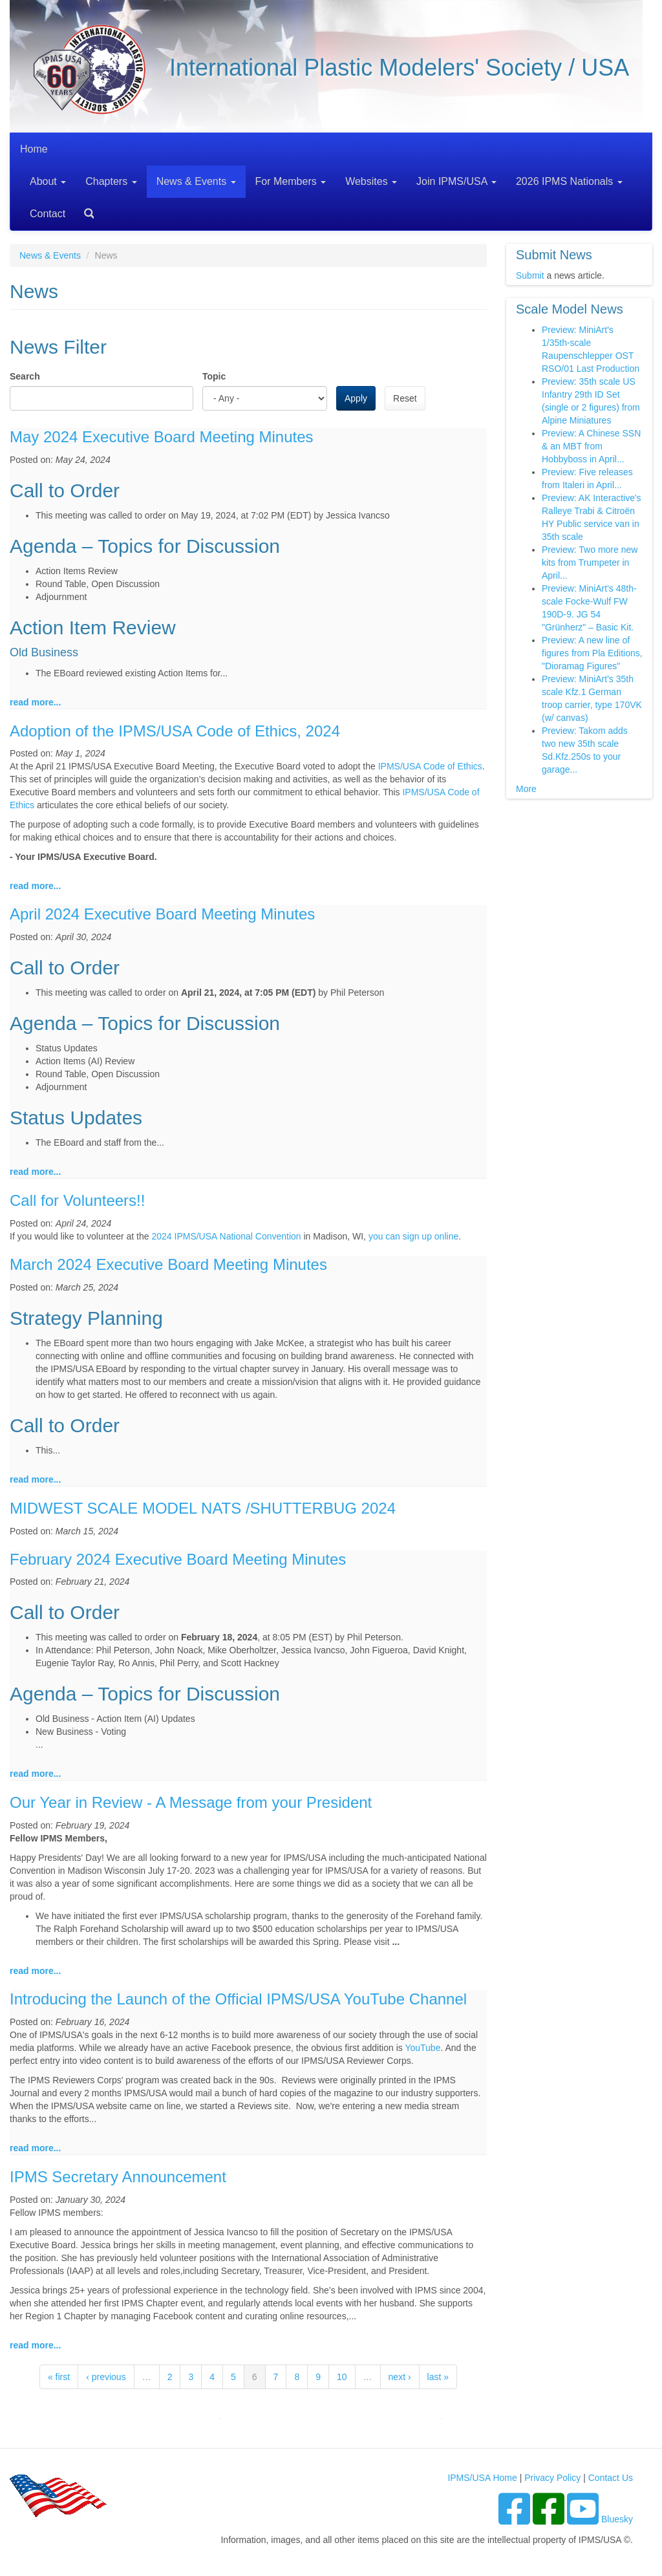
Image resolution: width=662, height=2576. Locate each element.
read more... (35, 702)
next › (400, 2377)
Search (84, 209)
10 (342, 2377)
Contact (47, 213)
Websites (371, 181)
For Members (290, 181)
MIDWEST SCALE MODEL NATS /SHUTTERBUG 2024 (203, 1508)
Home (34, 149)
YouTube (422, 2048)
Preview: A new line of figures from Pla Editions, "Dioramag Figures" (592, 653)
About (48, 181)
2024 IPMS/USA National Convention (226, 1236)
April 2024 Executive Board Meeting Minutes (162, 914)
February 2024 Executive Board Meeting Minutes (178, 1559)
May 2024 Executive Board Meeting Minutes (162, 436)
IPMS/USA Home (482, 2478)
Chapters (110, 181)
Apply (356, 398)
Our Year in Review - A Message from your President (191, 1802)
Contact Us (610, 2478)
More (526, 789)
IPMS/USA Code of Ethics (430, 766)
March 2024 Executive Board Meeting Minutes (168, 1264)
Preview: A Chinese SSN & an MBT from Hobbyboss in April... (591, 446)
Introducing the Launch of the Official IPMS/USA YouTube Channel (238, 1999)
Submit (530, 275)
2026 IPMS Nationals (569, 181)
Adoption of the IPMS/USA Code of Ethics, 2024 (175, 731)
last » (438, 2377)
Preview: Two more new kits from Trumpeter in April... (589, 562)
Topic (214, 376)
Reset (405, 398)
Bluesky (617, 2519)
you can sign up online (413, 1236)
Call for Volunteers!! (77, 1200)
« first (59, 2377)
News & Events (196, 181)
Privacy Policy (552, 2478)
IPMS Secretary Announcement (118, 2176)
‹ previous (105, 2377)
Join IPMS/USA (456, 181)
